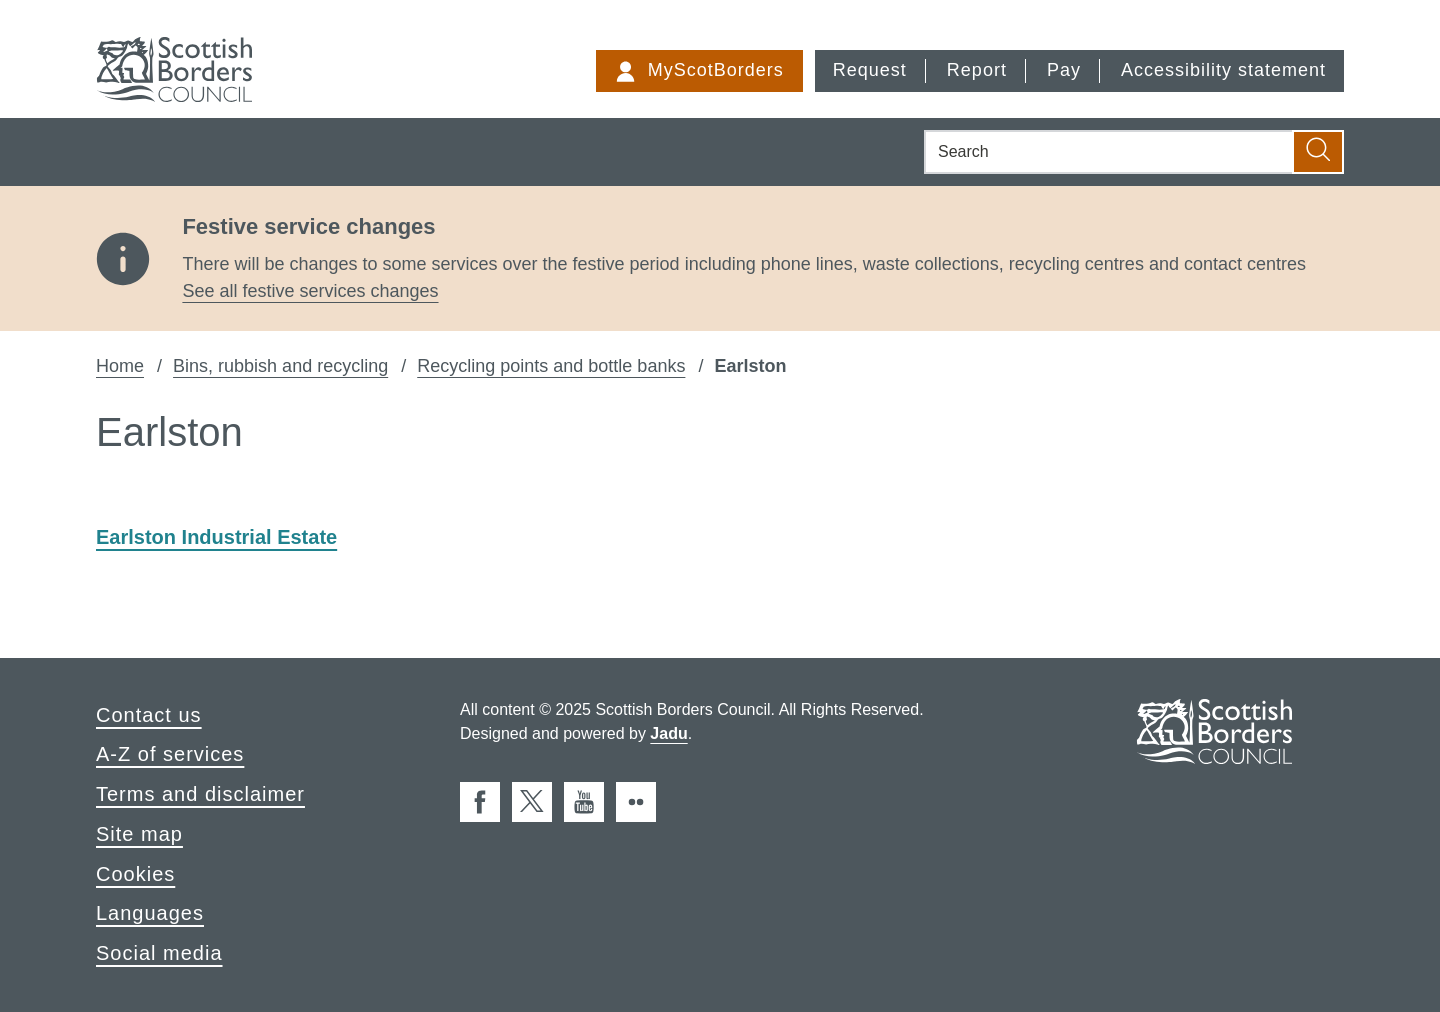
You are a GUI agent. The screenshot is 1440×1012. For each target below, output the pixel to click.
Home (120, 366)
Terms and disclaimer (200, 794)
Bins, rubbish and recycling (280, 366)
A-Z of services (170, 754)
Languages (150, 913)
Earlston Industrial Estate (216, 537)
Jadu (668, 733)
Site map (139, 834)
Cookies (135, 874)
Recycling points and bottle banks (551, 366)
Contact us (149, 715)
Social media (159, 953)
